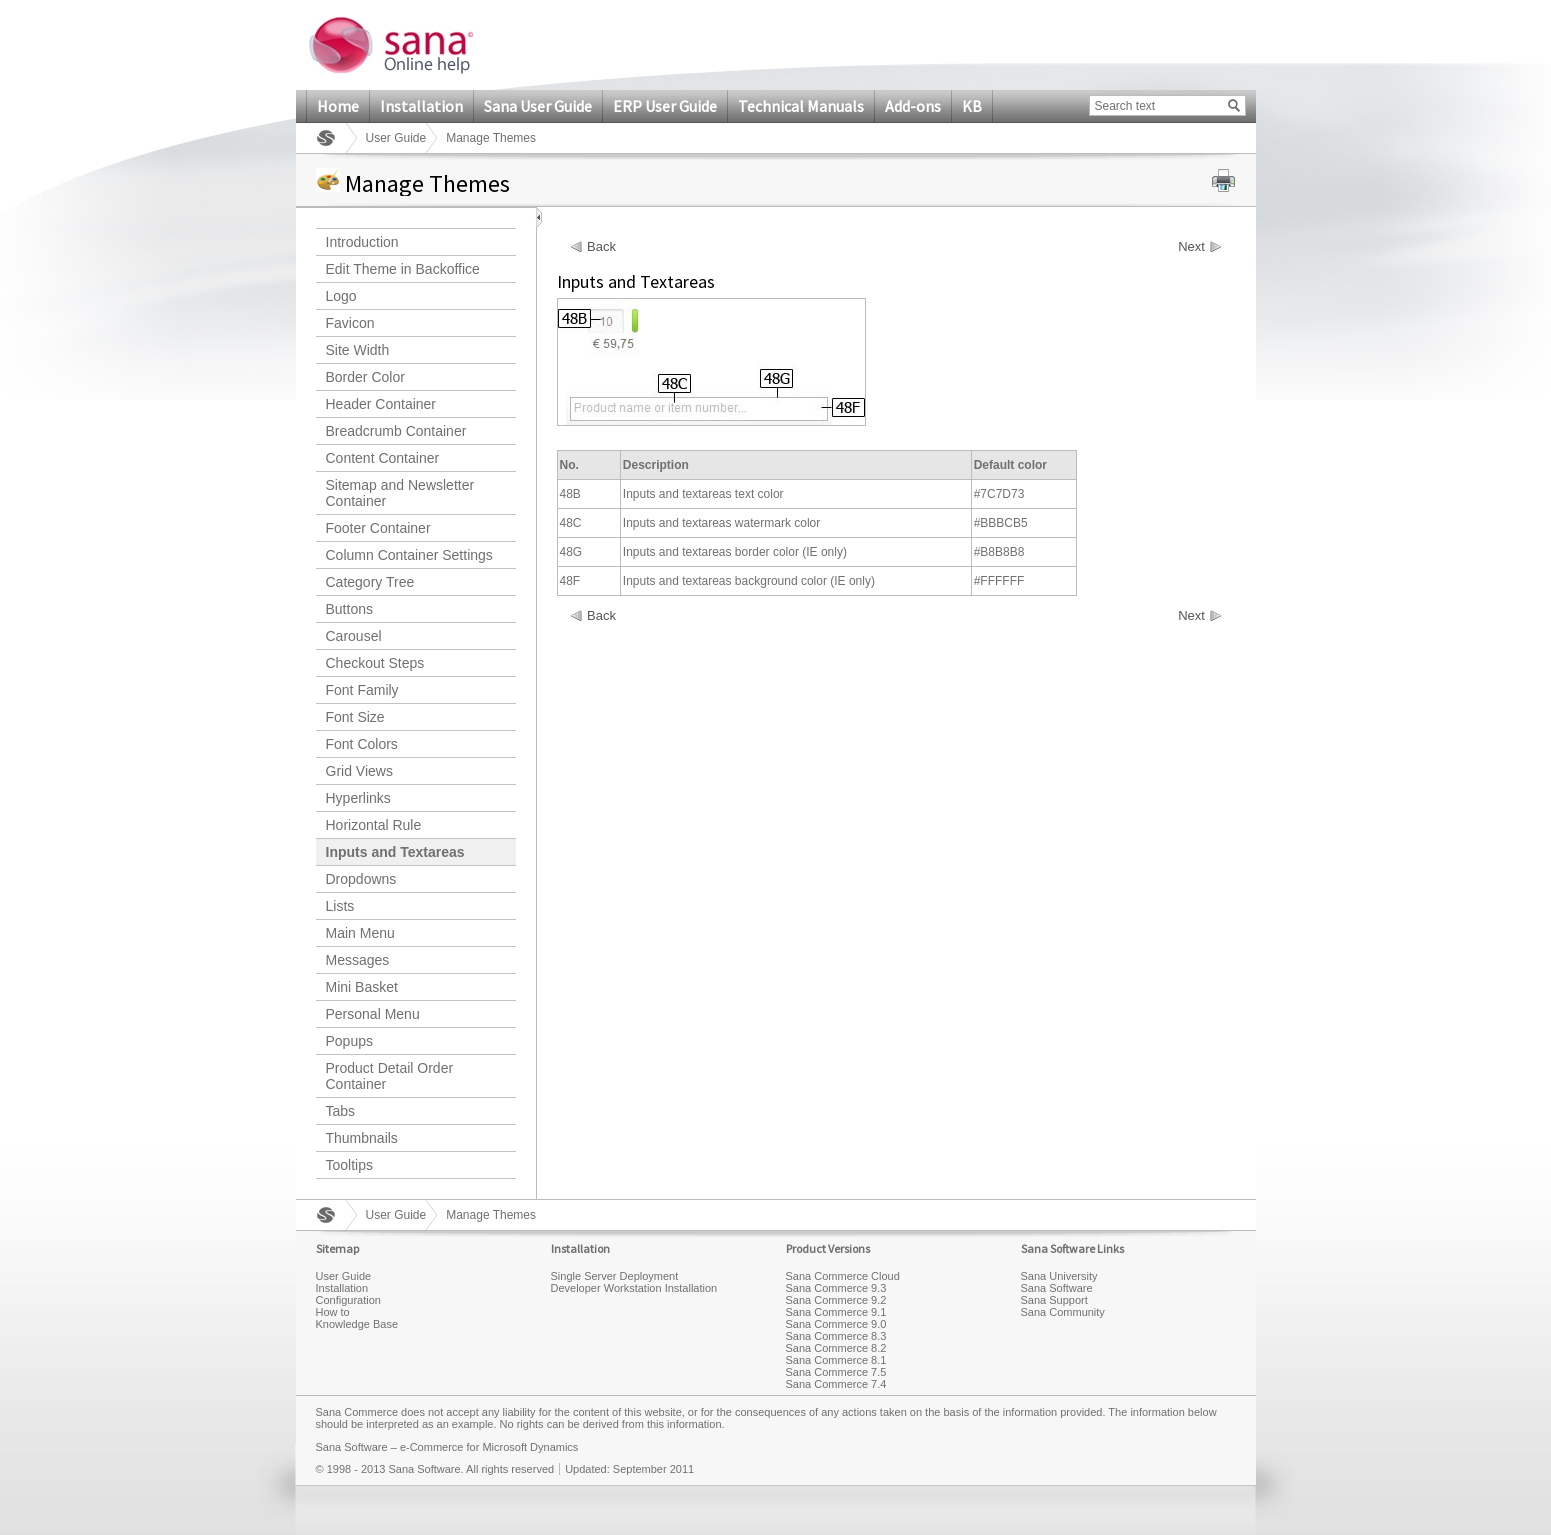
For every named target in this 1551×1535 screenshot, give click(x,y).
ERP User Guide (665, 106)
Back (601, 247)
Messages (358, 960)
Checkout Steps (375, 663)
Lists (340, 906)
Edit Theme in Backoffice (403, 269)
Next (1191, 247)
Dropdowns (361, 879)
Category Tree (370, 582)
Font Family (362, 690)
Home (338, 106)
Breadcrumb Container (396, 431)
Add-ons (913, 106)
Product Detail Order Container (390, 1076)
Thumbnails (362, 1138)
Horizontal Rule (374, 825)
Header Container (381, 404)
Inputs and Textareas (395, 852)
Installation (421, 106)
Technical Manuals (801, 106)
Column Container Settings (409, 555)
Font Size (355, 717)
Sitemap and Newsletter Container (400, 493)
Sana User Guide (538, 106)
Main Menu (360, 933)
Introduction (362, 242)
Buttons (349, 609)
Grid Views (359, 771)
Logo (341, 296)
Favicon (350, 323)
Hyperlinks (358, 798)
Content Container (383, 458)
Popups (349, 1041)
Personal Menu (373, 1014)
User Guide (396, 138)
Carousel (354, 636)
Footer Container (378, 528)
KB (972, 106)
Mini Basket (362, 987)
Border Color (365, 377)
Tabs (341, 1111)
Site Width (358, 350)
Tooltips (349, 1165)
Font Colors (362, 744)
